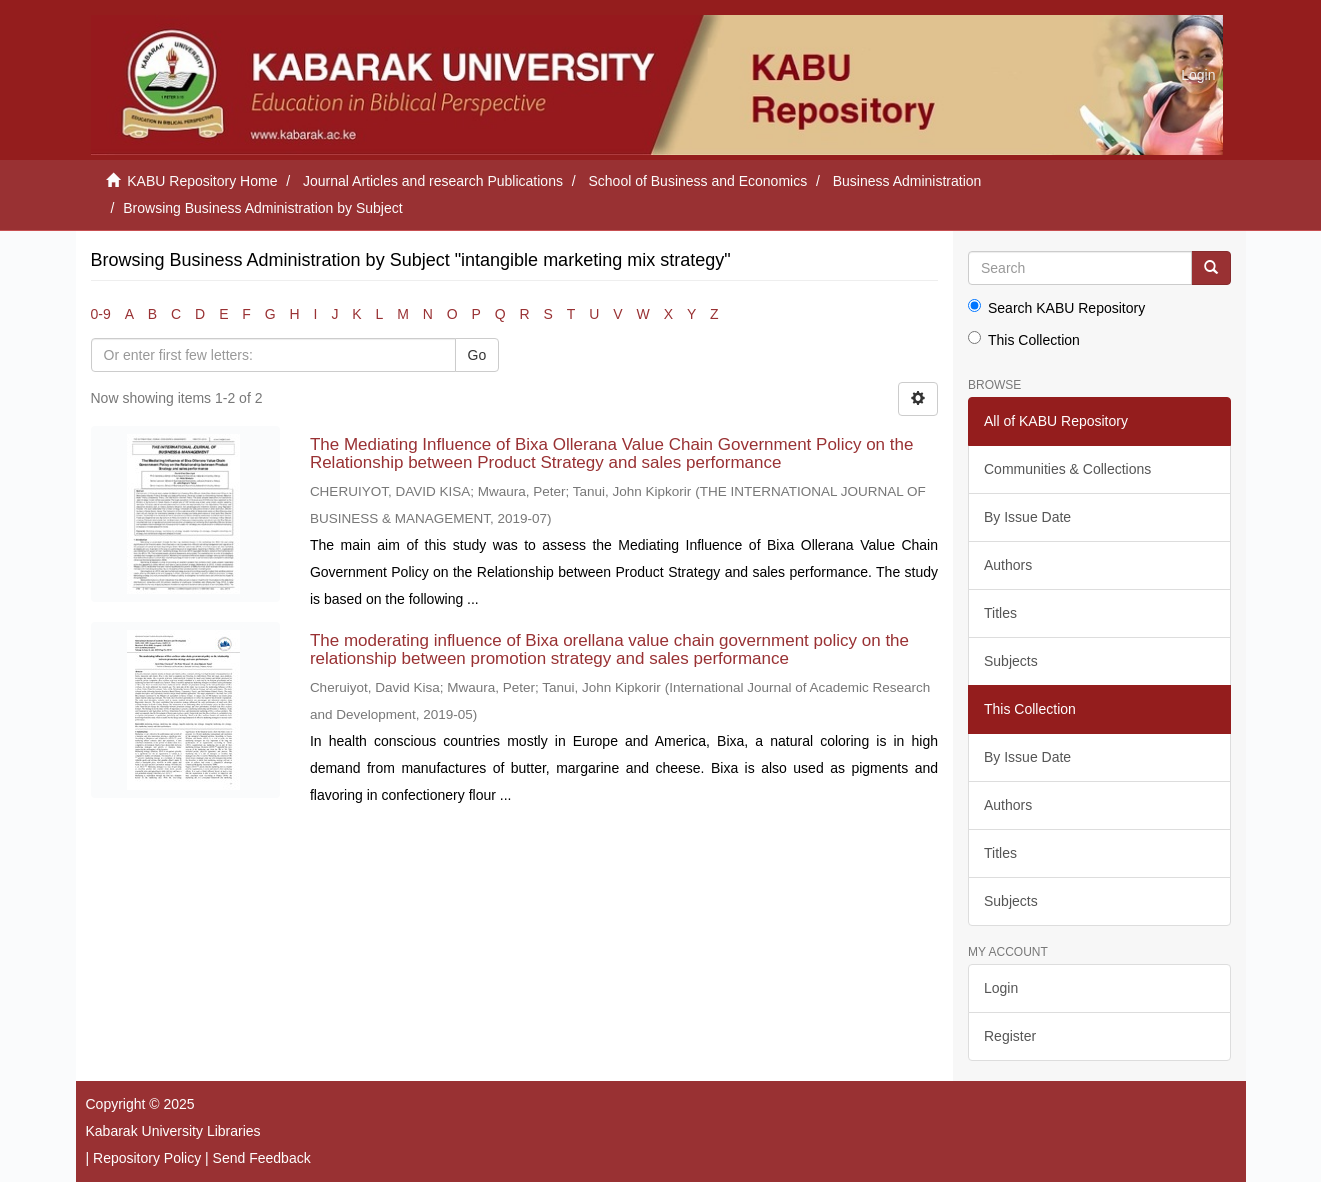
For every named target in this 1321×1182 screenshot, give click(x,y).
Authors (1008, 565)
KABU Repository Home (202, 181)
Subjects (1011, 661)
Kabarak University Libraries (173, 1131)
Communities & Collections (1067, 469)
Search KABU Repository (1056, 307)
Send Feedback (262, 1158)
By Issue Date (1027, 517)
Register (1010, 1036)
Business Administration (907, 181)
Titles (1000, 613)
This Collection (1024, 339)
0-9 (101, 314)
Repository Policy (147, 1158)
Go (477, 355)
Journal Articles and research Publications (433, 181)
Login (1001, 988)
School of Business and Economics (698, 181)
